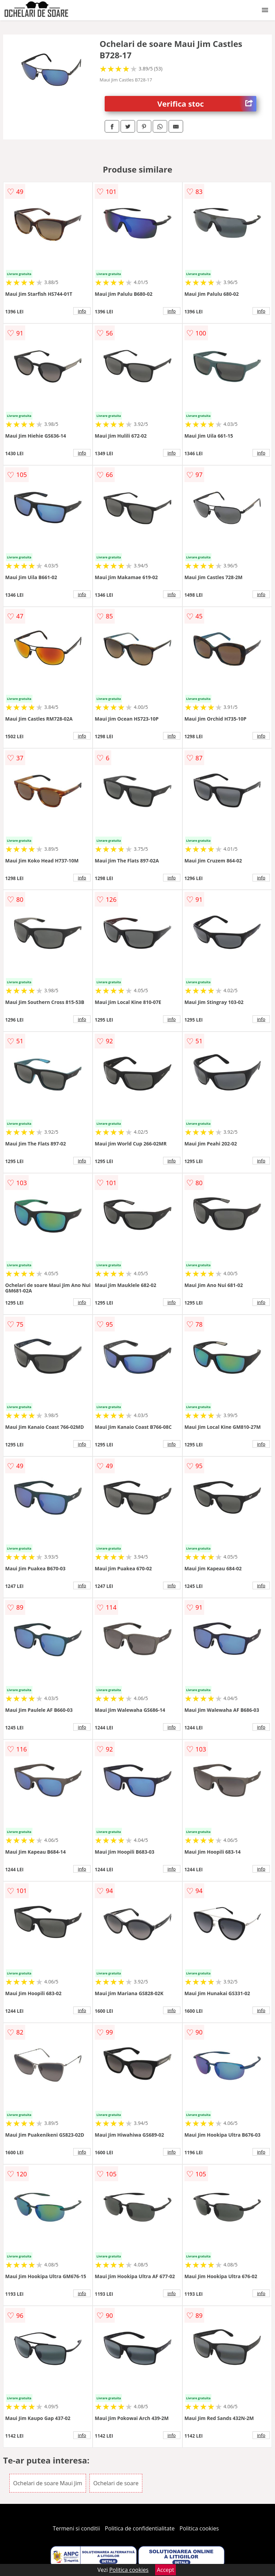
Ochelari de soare (116, 2483)
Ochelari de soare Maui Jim (47, 2483)
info (82, 311)
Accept (165, 2570)
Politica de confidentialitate (140, 2528)
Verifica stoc (206, 103)
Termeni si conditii (76, 2528)
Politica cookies (199, 2528)
